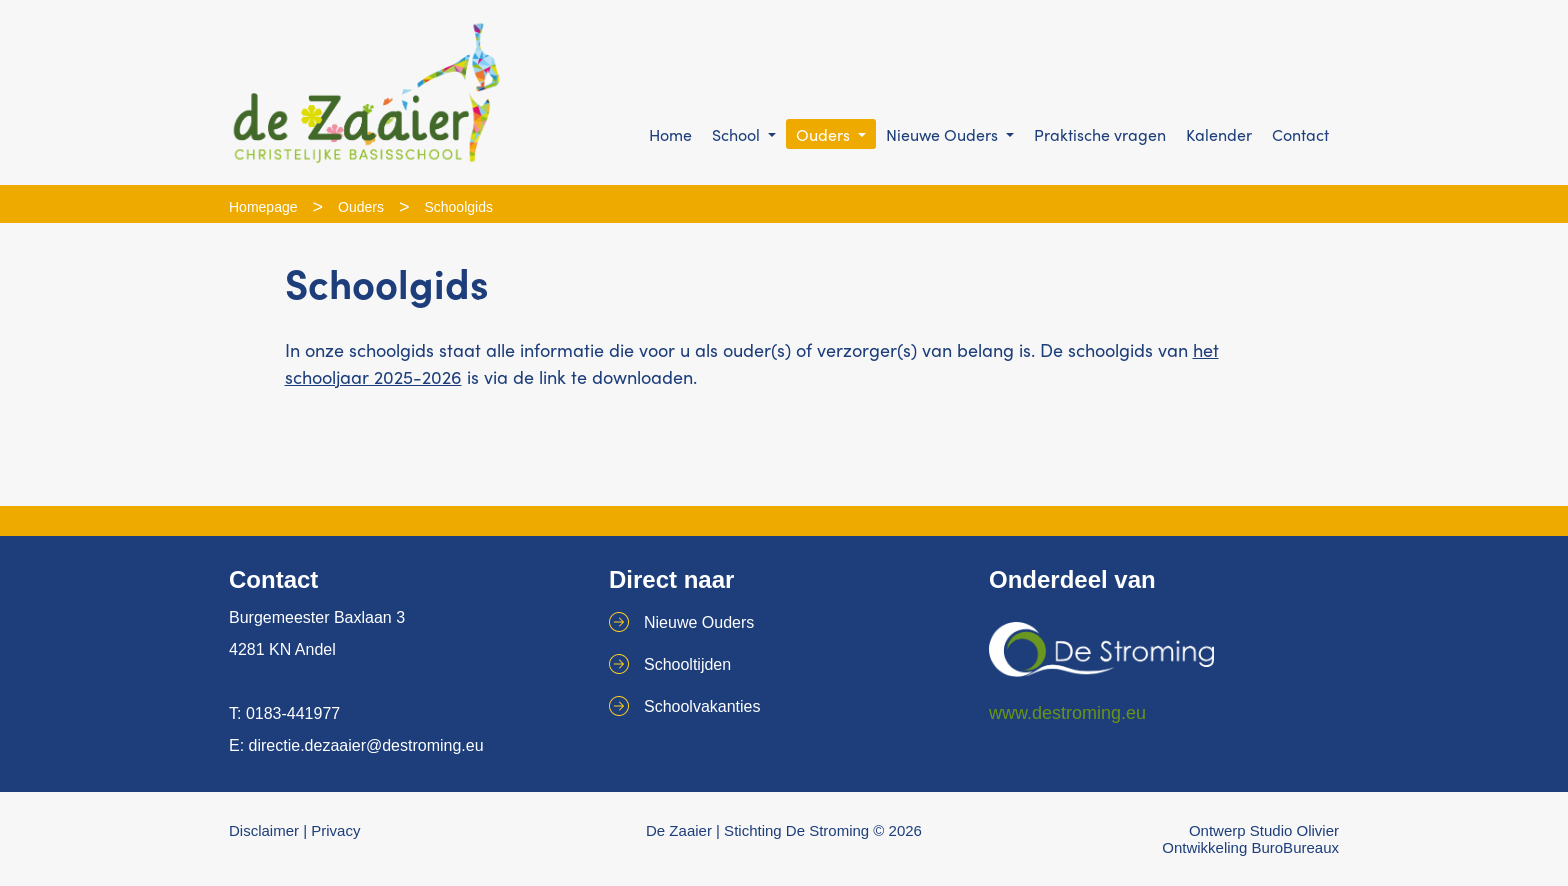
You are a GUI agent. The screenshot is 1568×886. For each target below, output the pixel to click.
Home (670, 134)
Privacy (335, 830)
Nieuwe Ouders (944, 134)
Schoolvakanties (702, 706)
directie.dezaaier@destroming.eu (366, 745)
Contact (1300, 134)
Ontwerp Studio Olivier (1264, 830)
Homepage (263, 207)
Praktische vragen (1100, 134)
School (738, 134)
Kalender (1219, 134)
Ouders (825, 134)
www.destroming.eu (1067, 713)
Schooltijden (687, 664)
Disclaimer (264, 830)
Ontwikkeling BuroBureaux (1250, 847)
